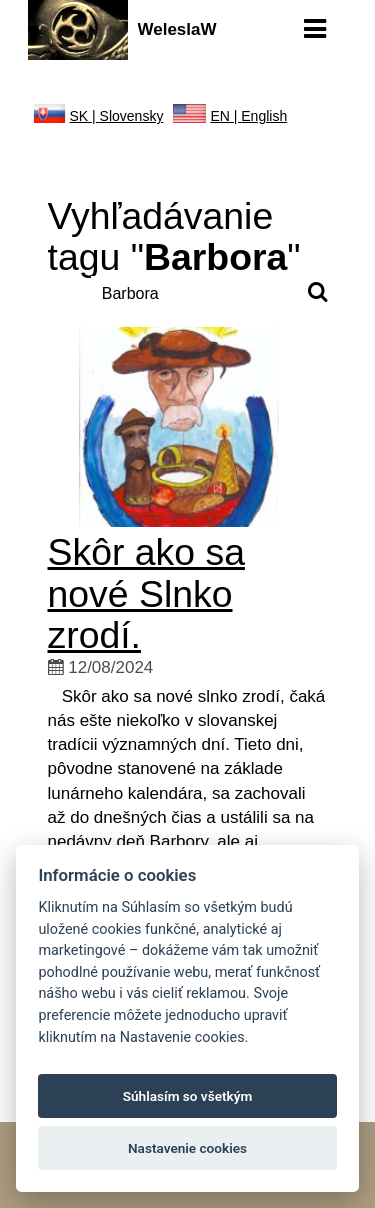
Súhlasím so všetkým (188, 1096)
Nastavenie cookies (187, 1148)
